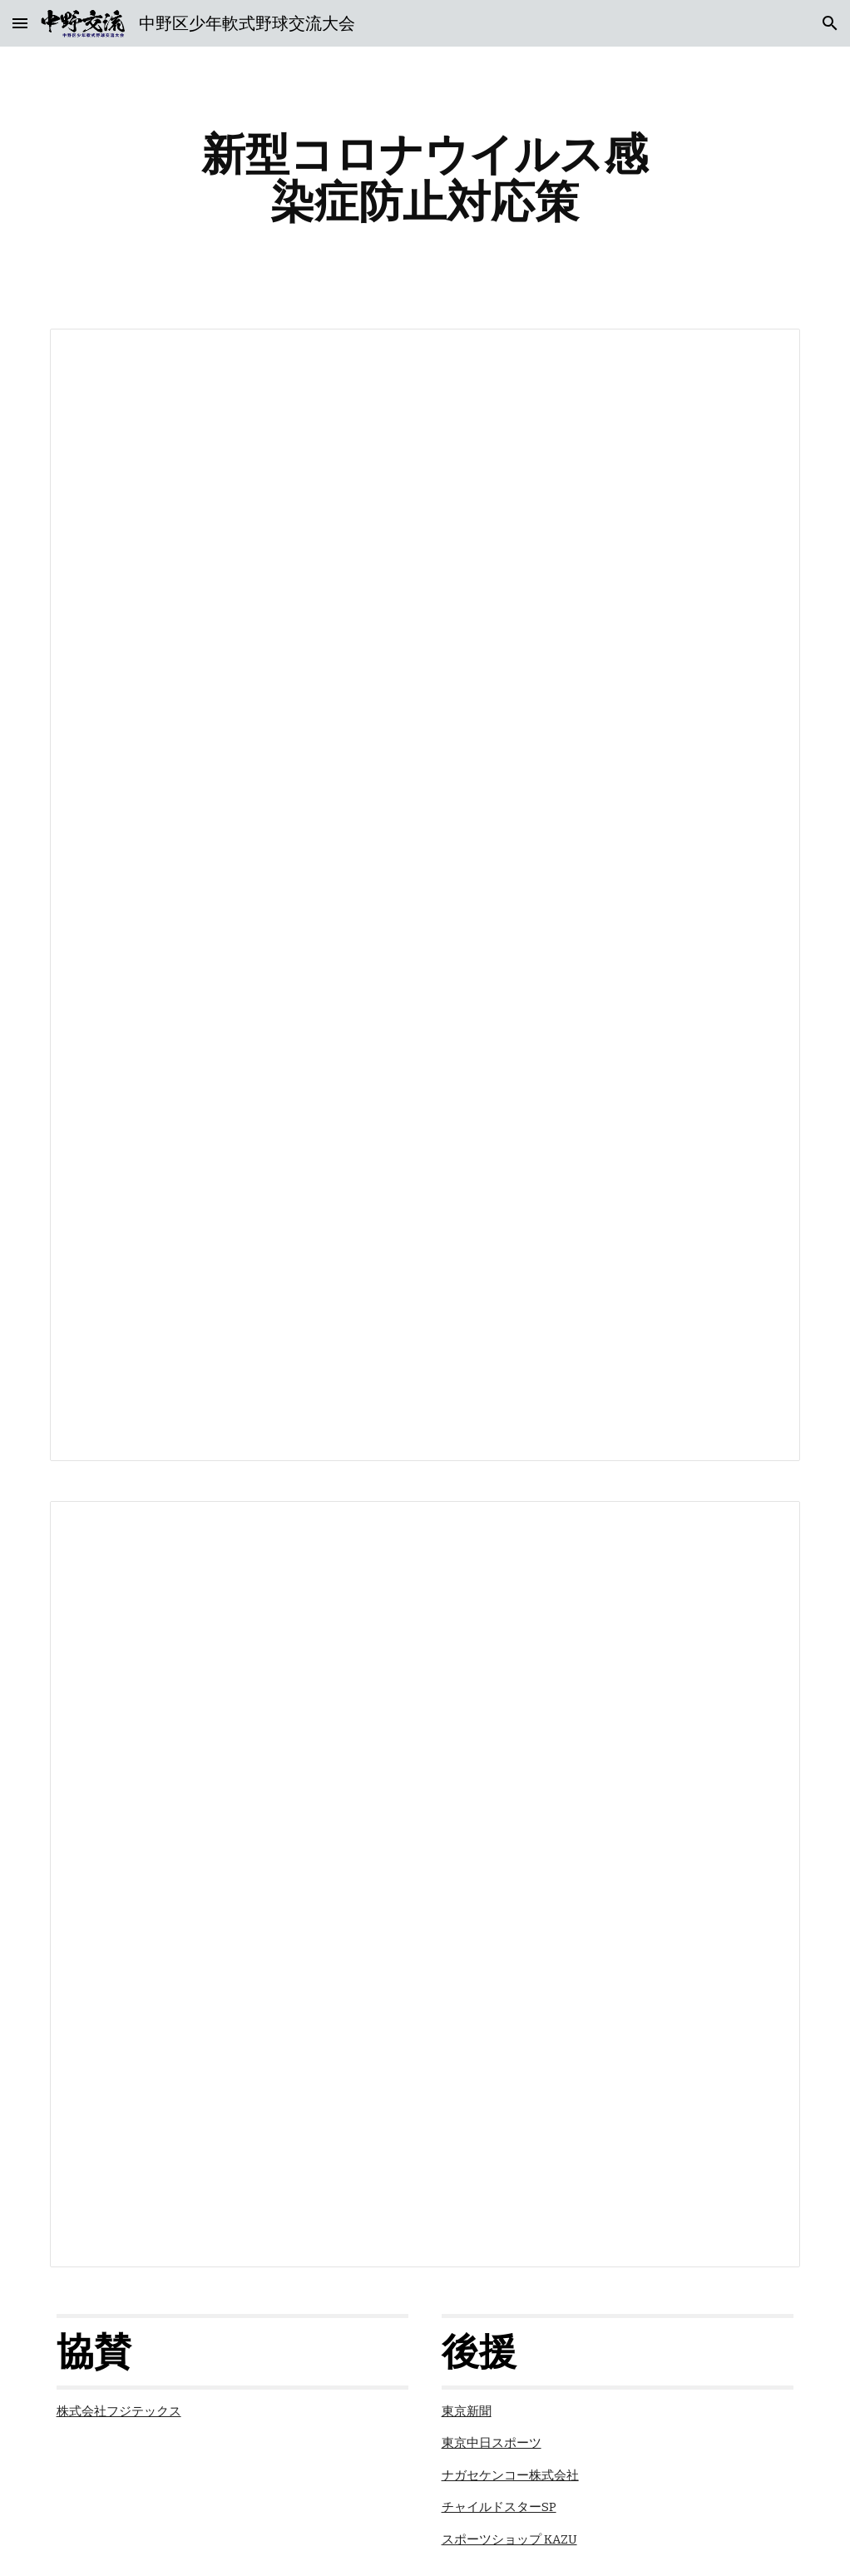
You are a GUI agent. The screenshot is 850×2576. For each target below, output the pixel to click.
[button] (20, 23)
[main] (425, 177)
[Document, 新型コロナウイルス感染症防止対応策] (425, 895)
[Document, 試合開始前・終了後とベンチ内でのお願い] (425, 1884)
